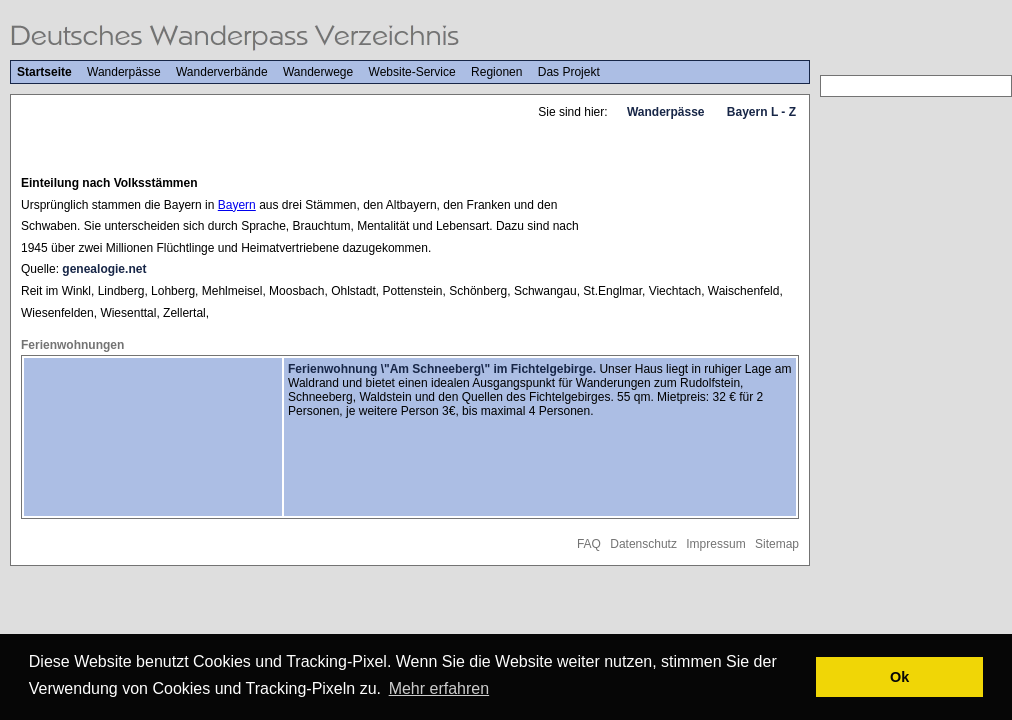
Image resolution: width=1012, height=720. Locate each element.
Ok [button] (899, 677)
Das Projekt (569, 72)
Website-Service (412, 72)
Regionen (496, 72)
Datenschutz (643, 544)
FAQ (589, 544)
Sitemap (777, 544)
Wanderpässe (124, 72)
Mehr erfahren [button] (439, 688)
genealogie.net (104, 269)
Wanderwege (318, 72)
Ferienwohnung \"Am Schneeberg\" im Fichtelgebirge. (442, 369)
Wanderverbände (222, 72)
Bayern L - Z (761, 112)
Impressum (715, 544)
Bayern (237, 205)
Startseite (44, 72)
